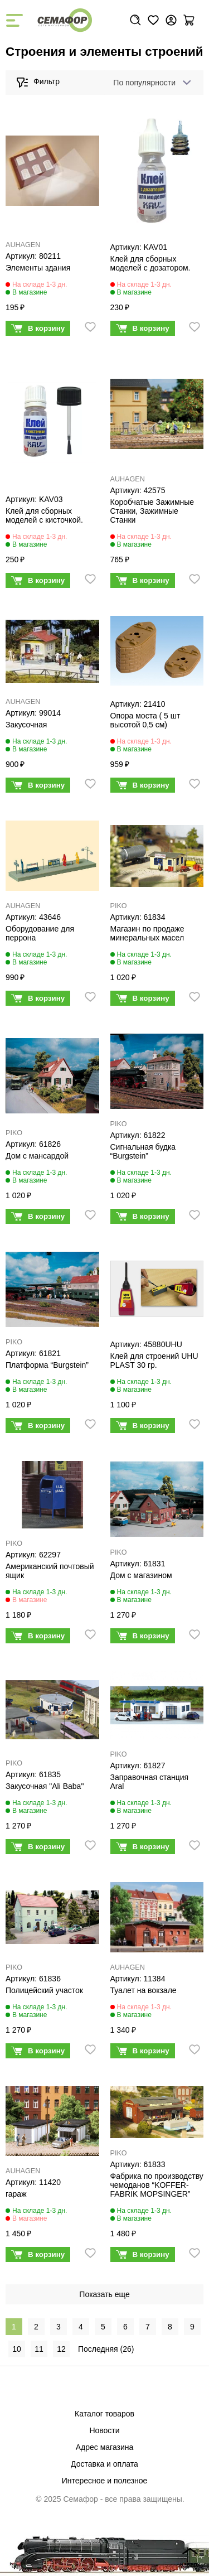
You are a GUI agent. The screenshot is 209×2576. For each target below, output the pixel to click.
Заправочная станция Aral (149, 1782)
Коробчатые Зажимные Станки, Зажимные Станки (152, 511)
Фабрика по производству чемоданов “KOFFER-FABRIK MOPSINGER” (156, 2185)
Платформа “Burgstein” (47, 1365)
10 (16, 2349)
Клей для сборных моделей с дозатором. (150, 263)
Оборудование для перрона (40, 933)
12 (61, 2349)
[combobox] (150, 82)
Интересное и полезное (105, 2480)
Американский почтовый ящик (50, 1571)
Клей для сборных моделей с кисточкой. (44, 515)
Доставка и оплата (104, 2463)
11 (39, 2349)
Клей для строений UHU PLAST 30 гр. (154, 1360)
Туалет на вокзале (143, 1990)
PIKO (118, 906)
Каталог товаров (104, 2413)
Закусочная (26, 724)
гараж (16, 2193)
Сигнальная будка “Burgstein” (143, 1151)
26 (127, 2349)
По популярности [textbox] (144, 82)
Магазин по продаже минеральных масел (147, 933)
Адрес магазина (105, 2447)
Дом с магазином (141, 1575)
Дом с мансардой (37, 1155)
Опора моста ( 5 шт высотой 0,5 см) (145, 720)
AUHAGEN (23, 245)
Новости (104, 2430)
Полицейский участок (44, 1990)
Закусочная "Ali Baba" (45, 1786)
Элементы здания (38, 267)
